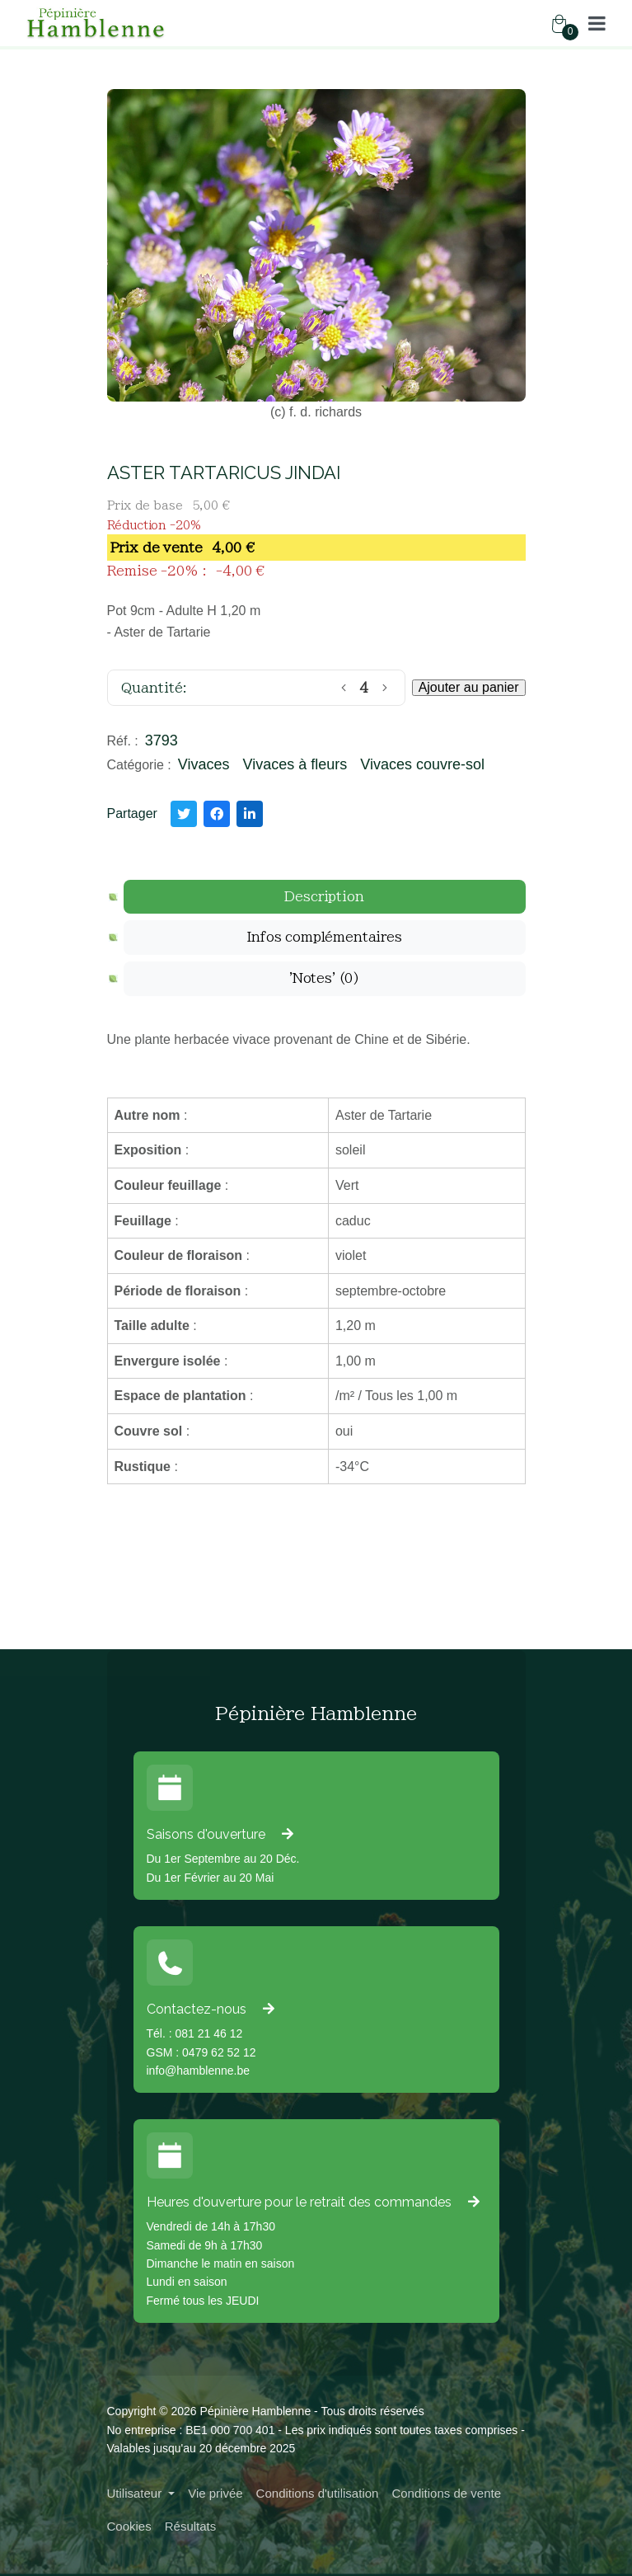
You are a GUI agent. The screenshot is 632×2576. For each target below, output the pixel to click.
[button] (597, 23)
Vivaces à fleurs (294, 764)
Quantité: (154, 687)
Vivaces (204, 764)
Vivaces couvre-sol (422, 764)
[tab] (325, 897)
